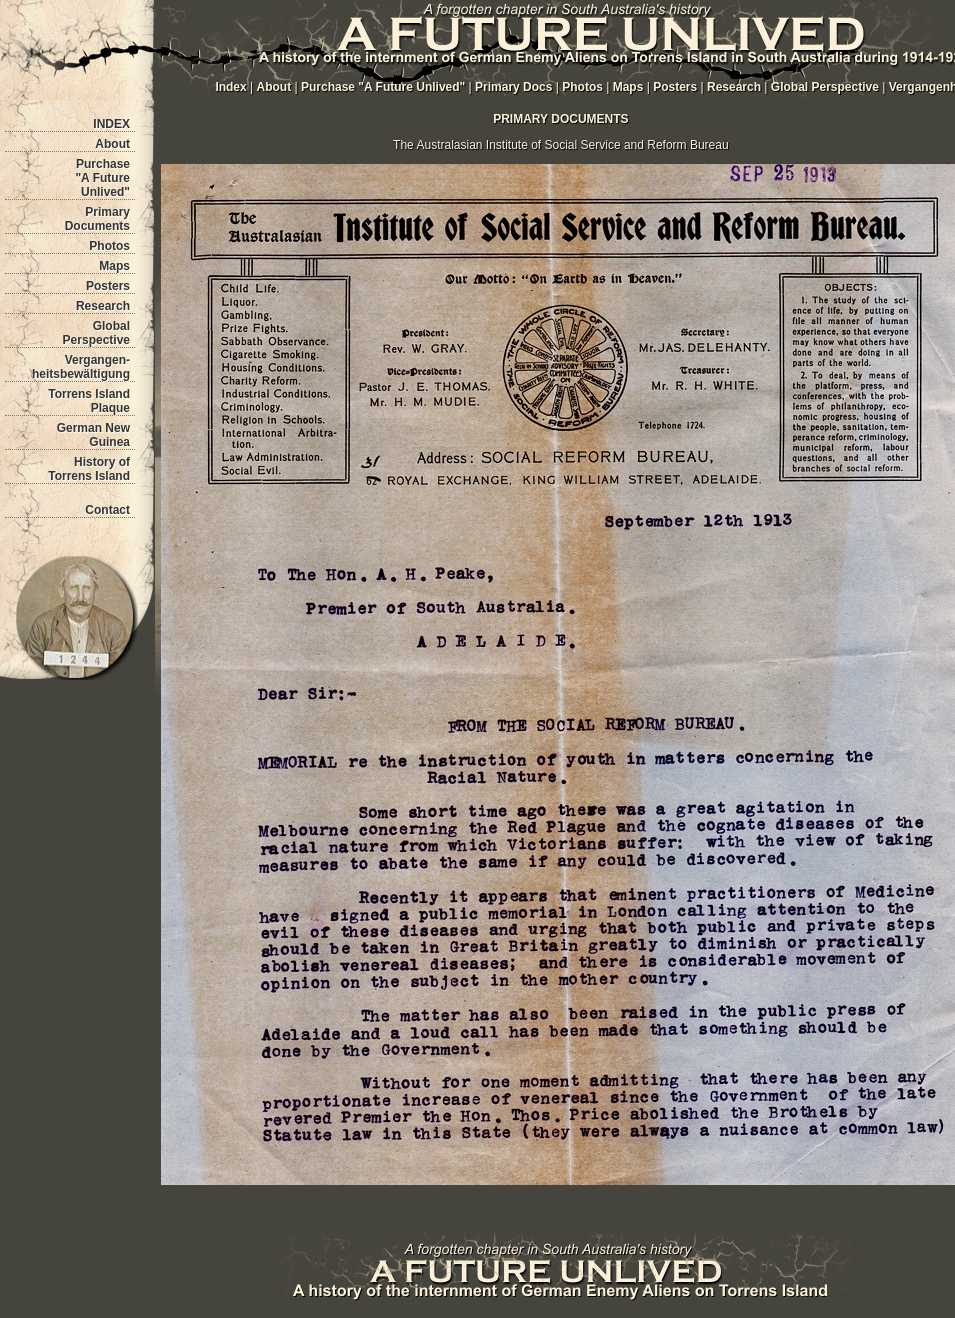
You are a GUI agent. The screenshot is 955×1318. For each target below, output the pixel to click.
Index (230, 87)
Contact (107, 510)
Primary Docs (513, 87)
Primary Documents (97, 219)
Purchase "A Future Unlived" (102, 178)
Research (103, 306)
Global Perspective (96, 333)
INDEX (111, 124)
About (112, 144)
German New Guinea (93, 435)
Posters (108, 286)
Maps (114, 266)
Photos (109, 246)
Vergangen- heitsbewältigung (81, 367)
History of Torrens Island (89, 469)
